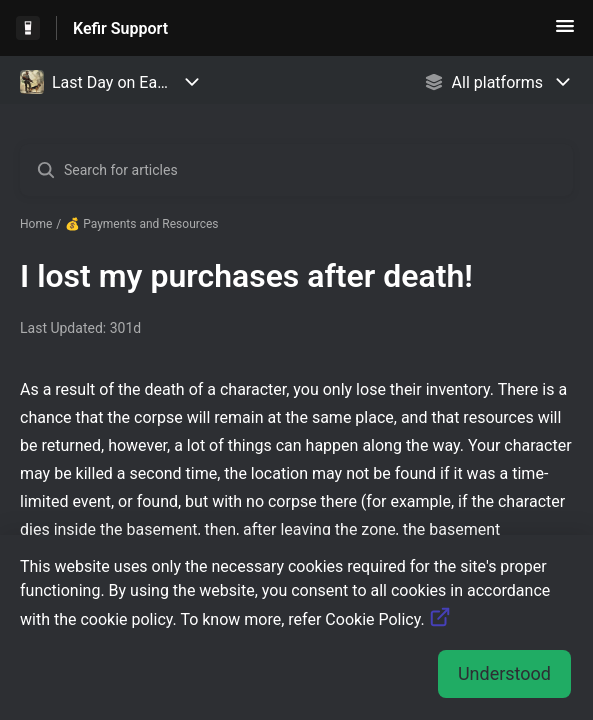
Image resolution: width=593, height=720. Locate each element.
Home (36, 224)
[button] (565, 32)
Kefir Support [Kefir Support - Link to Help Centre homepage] (120, 28)
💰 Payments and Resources (141, 224)
